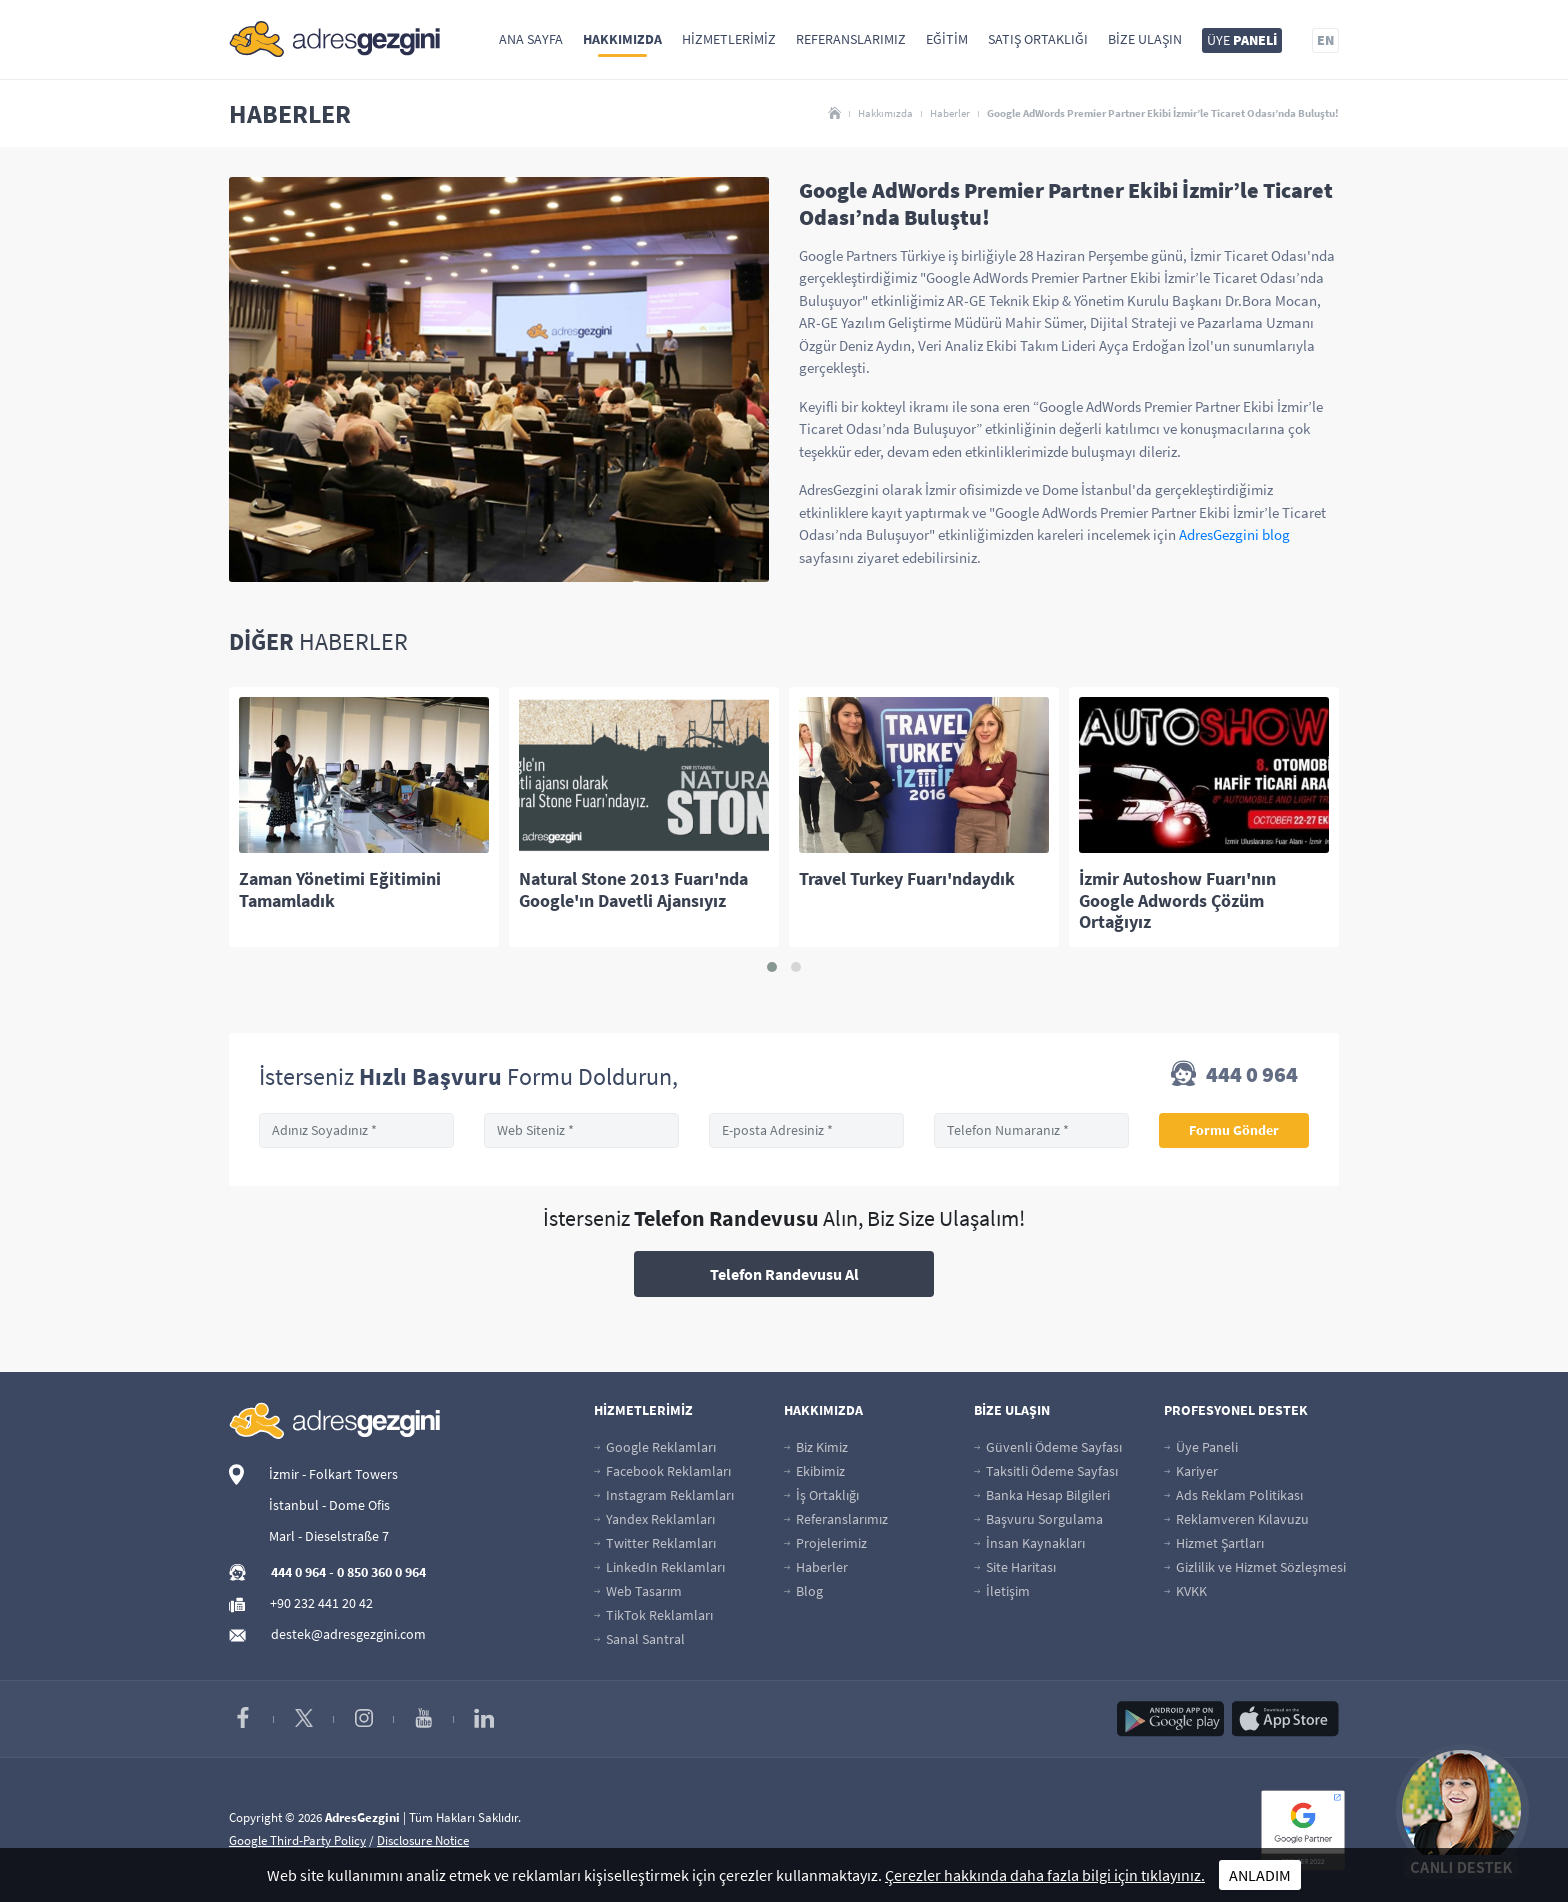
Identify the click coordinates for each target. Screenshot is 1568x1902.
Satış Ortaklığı (1038, 39)
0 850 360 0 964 (381, 1572)
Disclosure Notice (423, 1840)
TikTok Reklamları (653, 1615)
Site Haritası (1015, 1567)
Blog (803, 1591)
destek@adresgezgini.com (348, 1634)
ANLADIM (1260, 1875)
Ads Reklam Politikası (1233, 1495)
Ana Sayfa (531, 39)
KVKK (1185, 1591)
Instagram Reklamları (664, 1495)
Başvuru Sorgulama (1038, 1519)
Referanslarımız (851, 39)
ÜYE (1242, 40)
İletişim (1002, 1591)
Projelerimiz (825, 1543)
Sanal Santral (639, 1639)
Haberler (950, 113)
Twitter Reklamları (655, 1543)
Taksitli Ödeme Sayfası (1046, 1471)
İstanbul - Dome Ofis (329, 1505)
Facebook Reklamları (662, 1471)
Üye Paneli (1201, 1447)
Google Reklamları (655, 1447)
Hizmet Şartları (1214, 1543)
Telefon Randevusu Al (784, 1274)
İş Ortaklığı (821, 1495)
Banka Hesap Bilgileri (1042, 1495)
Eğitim (947, 39)
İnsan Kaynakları (1029, 1543)
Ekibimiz (814, 1471)
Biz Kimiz (816, 1447)
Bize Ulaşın (1145, 39)
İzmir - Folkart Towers (333, 1474)
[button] (772, 967)
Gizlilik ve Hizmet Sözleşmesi (1255, 1567)
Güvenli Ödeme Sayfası (1048, 1447)
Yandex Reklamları (654, 1519)
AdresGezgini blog (1234, 534)
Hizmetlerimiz (729, 39)
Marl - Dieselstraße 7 (329, 1536)
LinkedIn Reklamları (659, 1567)
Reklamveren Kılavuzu (1236, 1519)
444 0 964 (1234, 1076)
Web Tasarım (638, 1591)
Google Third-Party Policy (297, 1840)
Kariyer (1191, 1471)
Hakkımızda (622, 39)
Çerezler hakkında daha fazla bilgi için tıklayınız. (1045, 1875)
